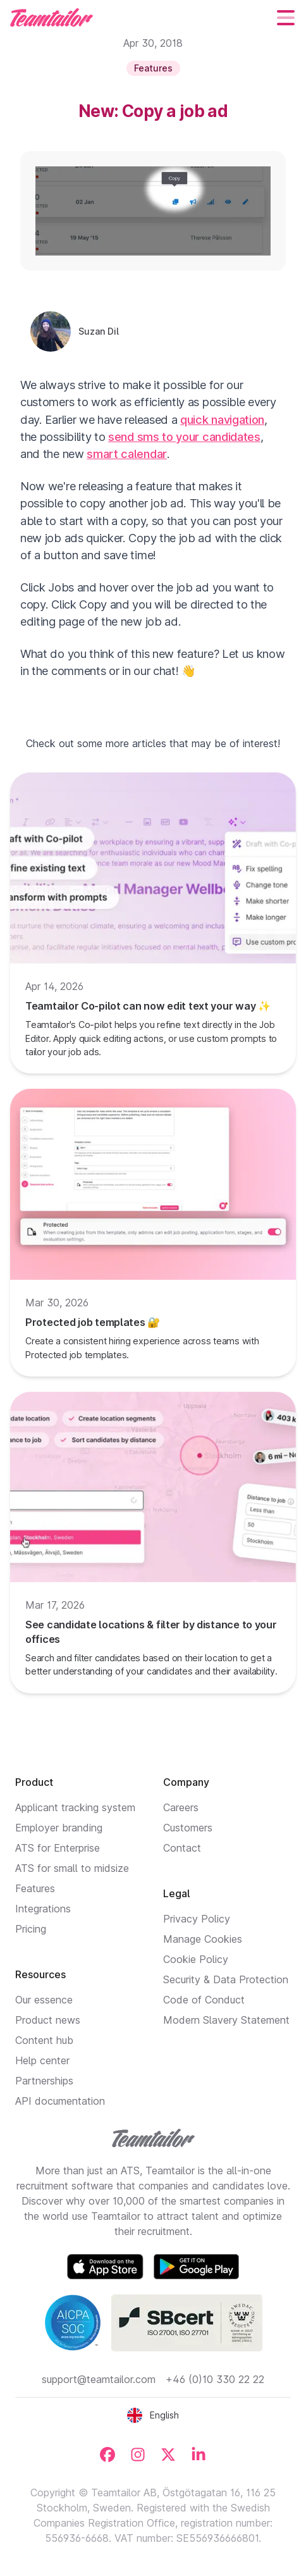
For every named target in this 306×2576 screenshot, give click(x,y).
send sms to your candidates (184, 436)
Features (35, 1888)
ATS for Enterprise (57, 1848)
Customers (187, 1827)
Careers (181, 1807)
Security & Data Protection (225, 1979)
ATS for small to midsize (72, 1868)
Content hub (44, 2040)
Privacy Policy (196, 1918)
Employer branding (58, 1827)
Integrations (43, 1908)
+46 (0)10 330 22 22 (215, 2379)
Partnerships (44, 2080)
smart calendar (127, 454)
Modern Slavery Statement (226, 2020)
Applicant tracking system (75, 1807)
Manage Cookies (202, 1939)
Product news (47, 2020)
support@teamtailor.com (99, 2379)
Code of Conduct (204, 1999)
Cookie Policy (195, 1959)
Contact (182, 1848)
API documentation (60, 2101)
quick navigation (222, 419)
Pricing (30, 1929)
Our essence (44, 1999)
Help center (42, 2060)
